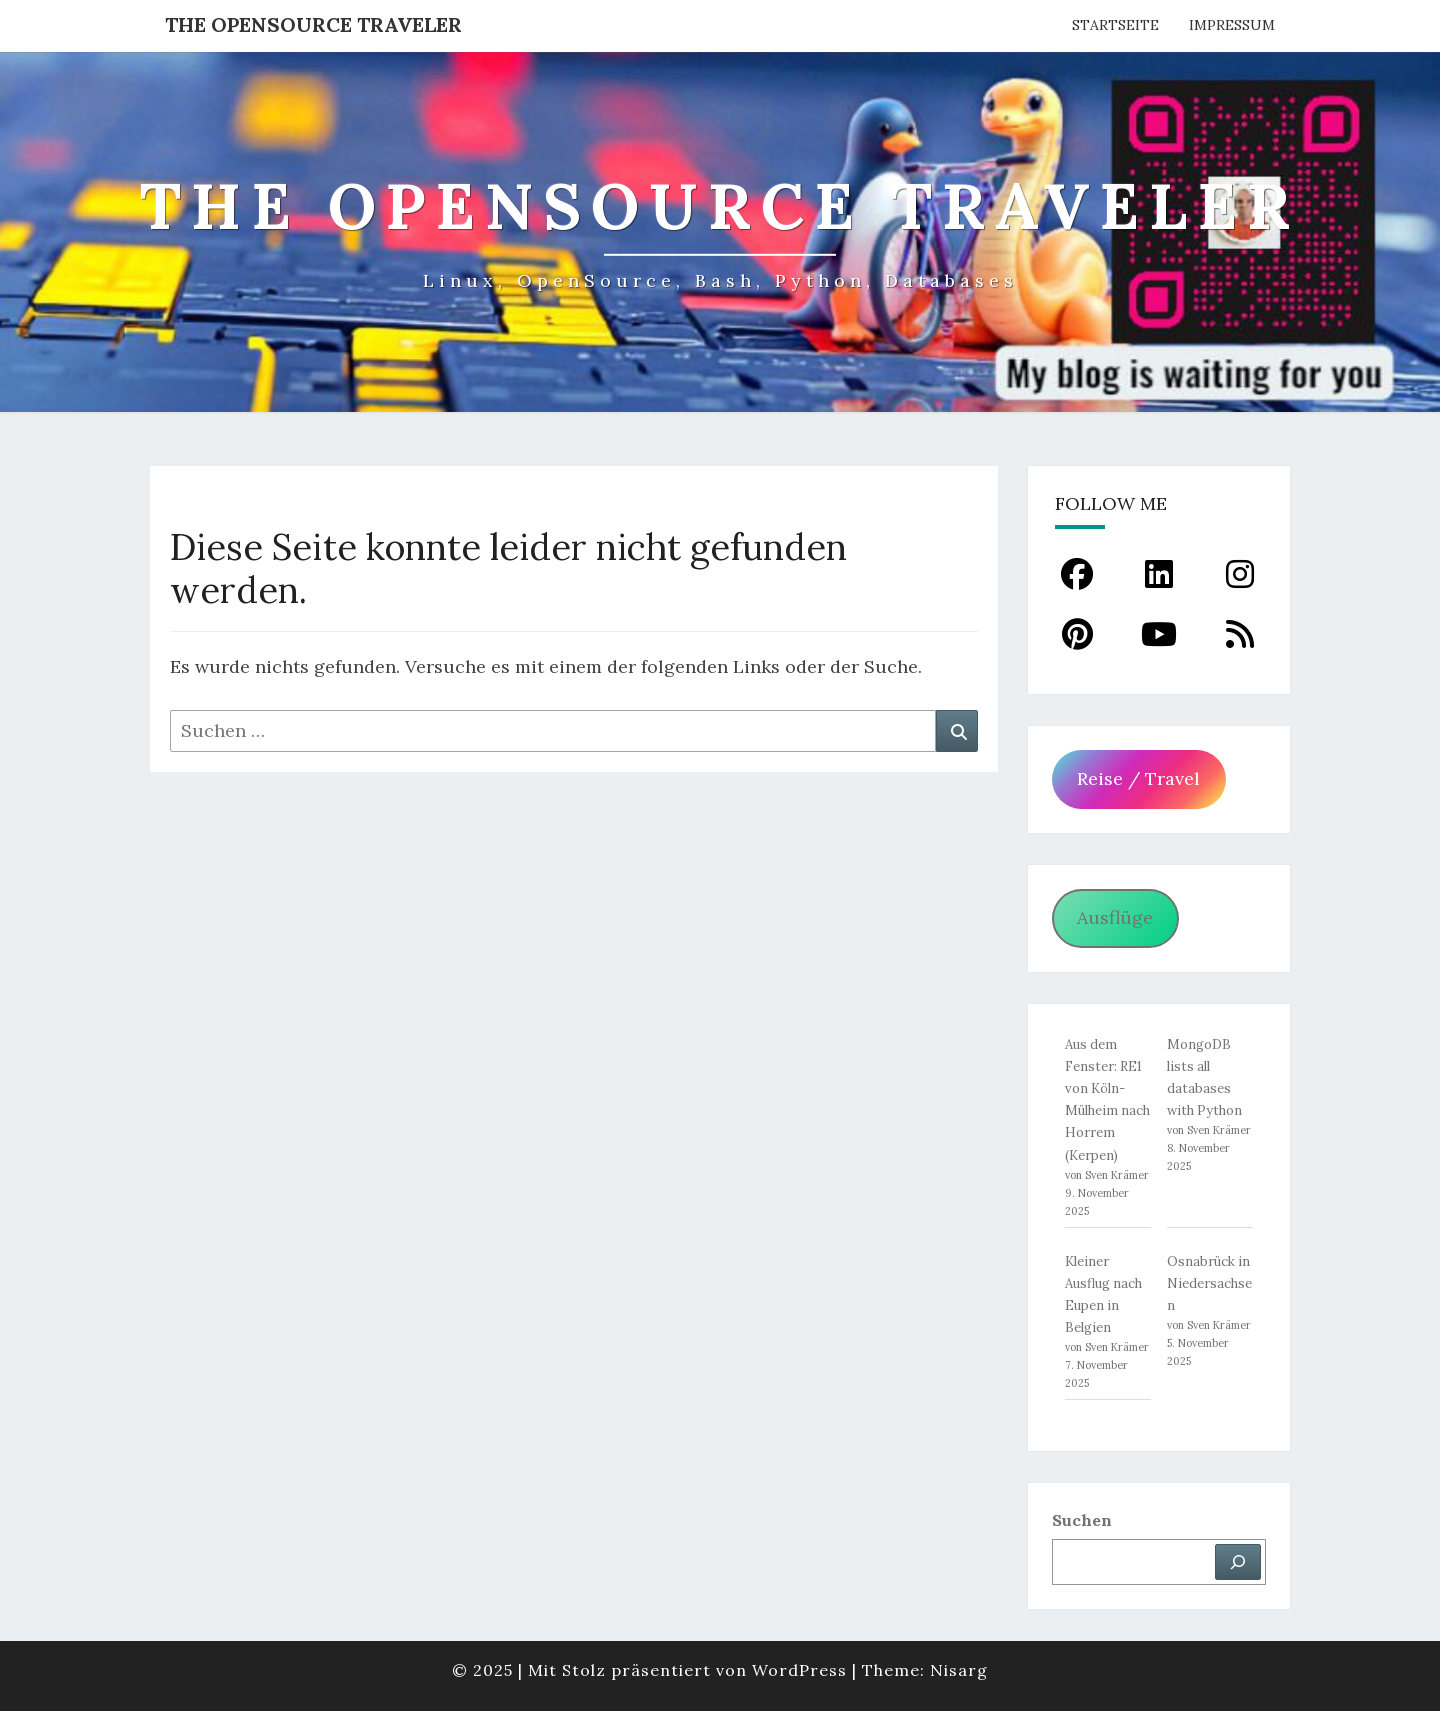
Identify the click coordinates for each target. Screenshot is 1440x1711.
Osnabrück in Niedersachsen (1209, 1283)
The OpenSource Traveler (313, 24)
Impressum (1232, 25)
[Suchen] (1238, 1562)
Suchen (1082, 1520)
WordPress (799, 1670)
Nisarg (959, 1670)
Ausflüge (1115, 917)
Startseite (1115, 25)
